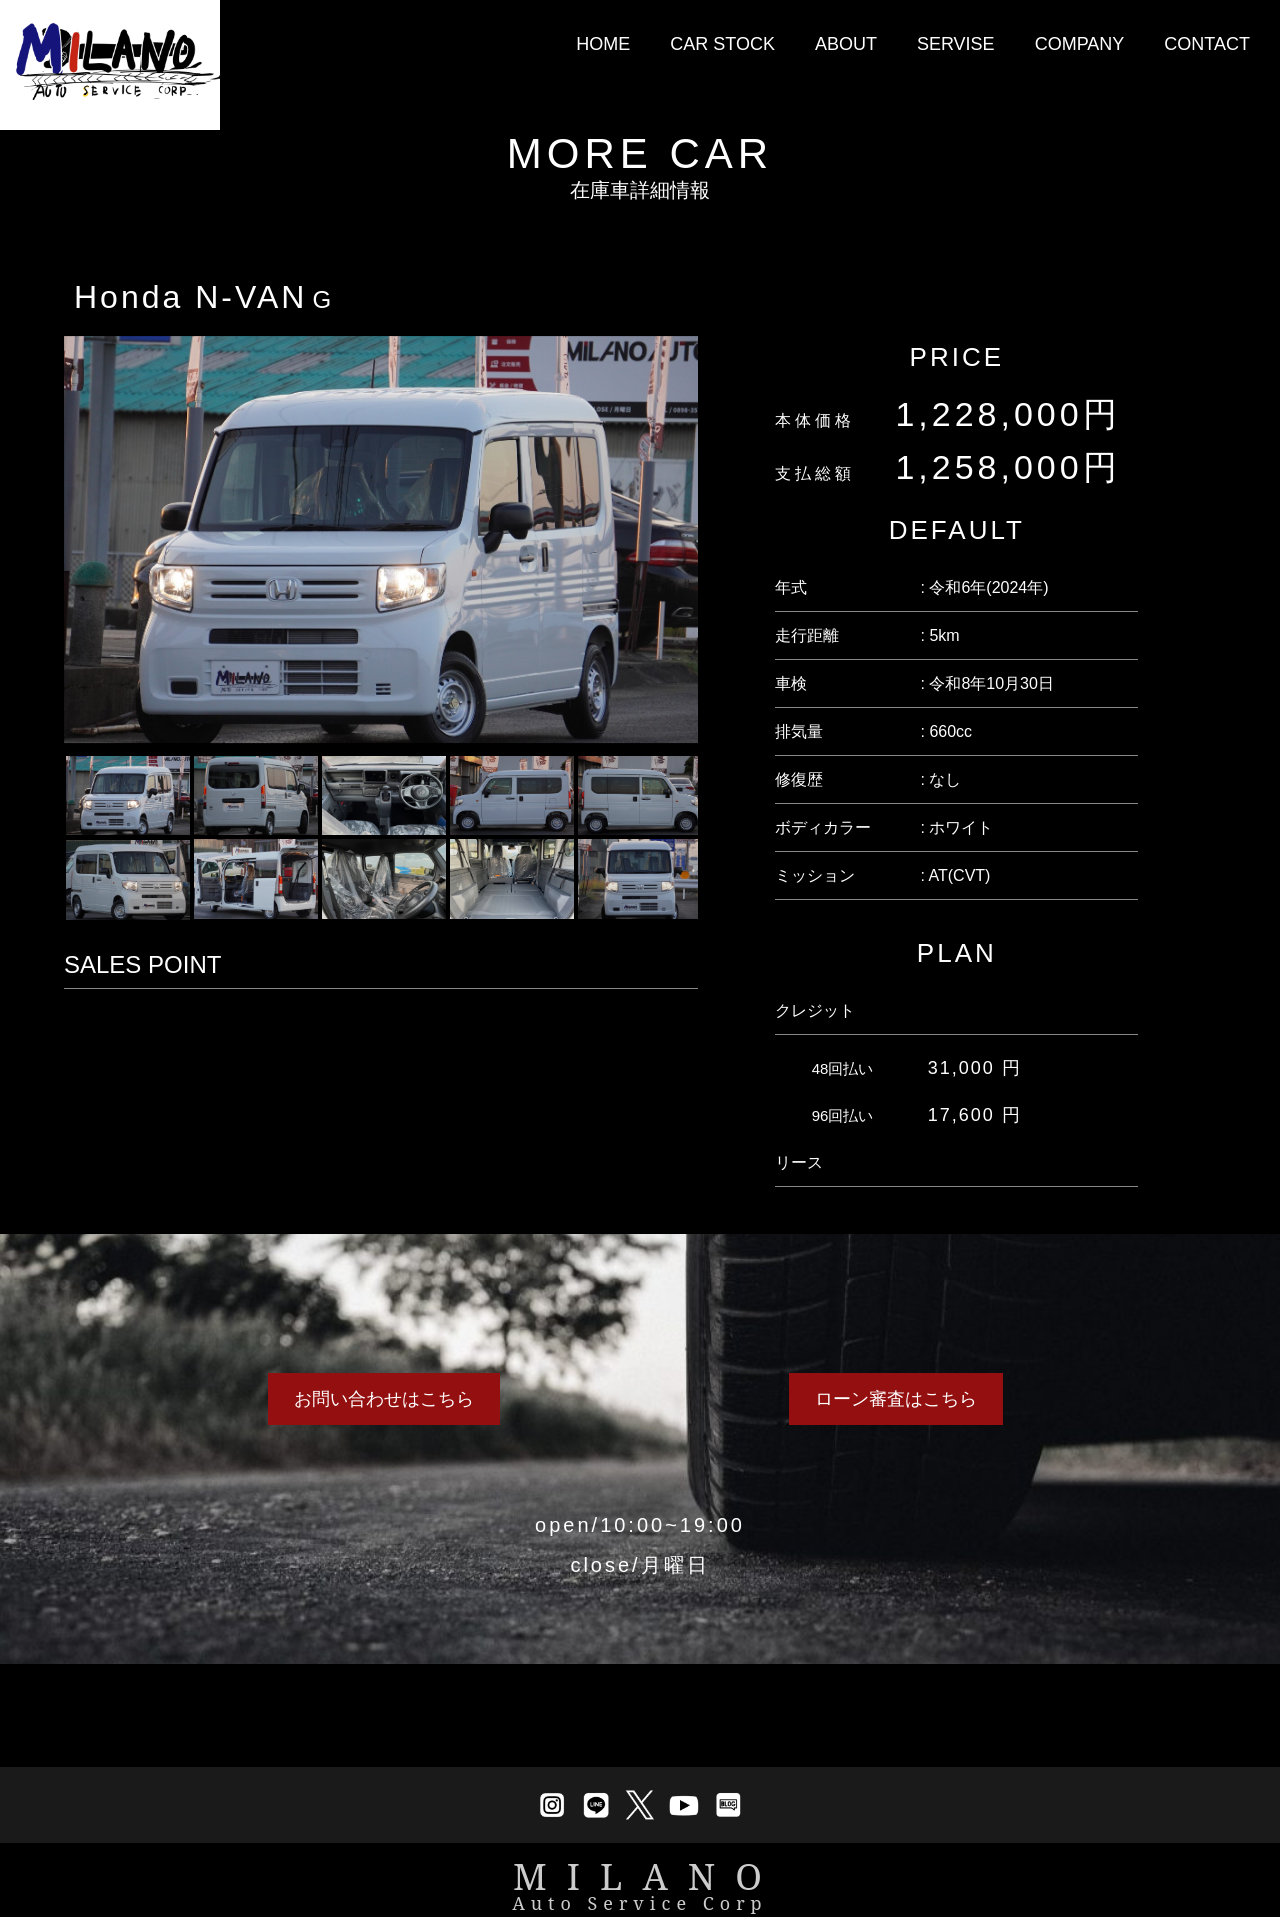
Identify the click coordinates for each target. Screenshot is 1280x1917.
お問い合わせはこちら (384, 1399)
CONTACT (1207, 44)
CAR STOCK (722, 44)
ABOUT (846, 44)
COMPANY (1080, 44)
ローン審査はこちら (896, 1399)
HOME (603, 44)
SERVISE (956, 44)
